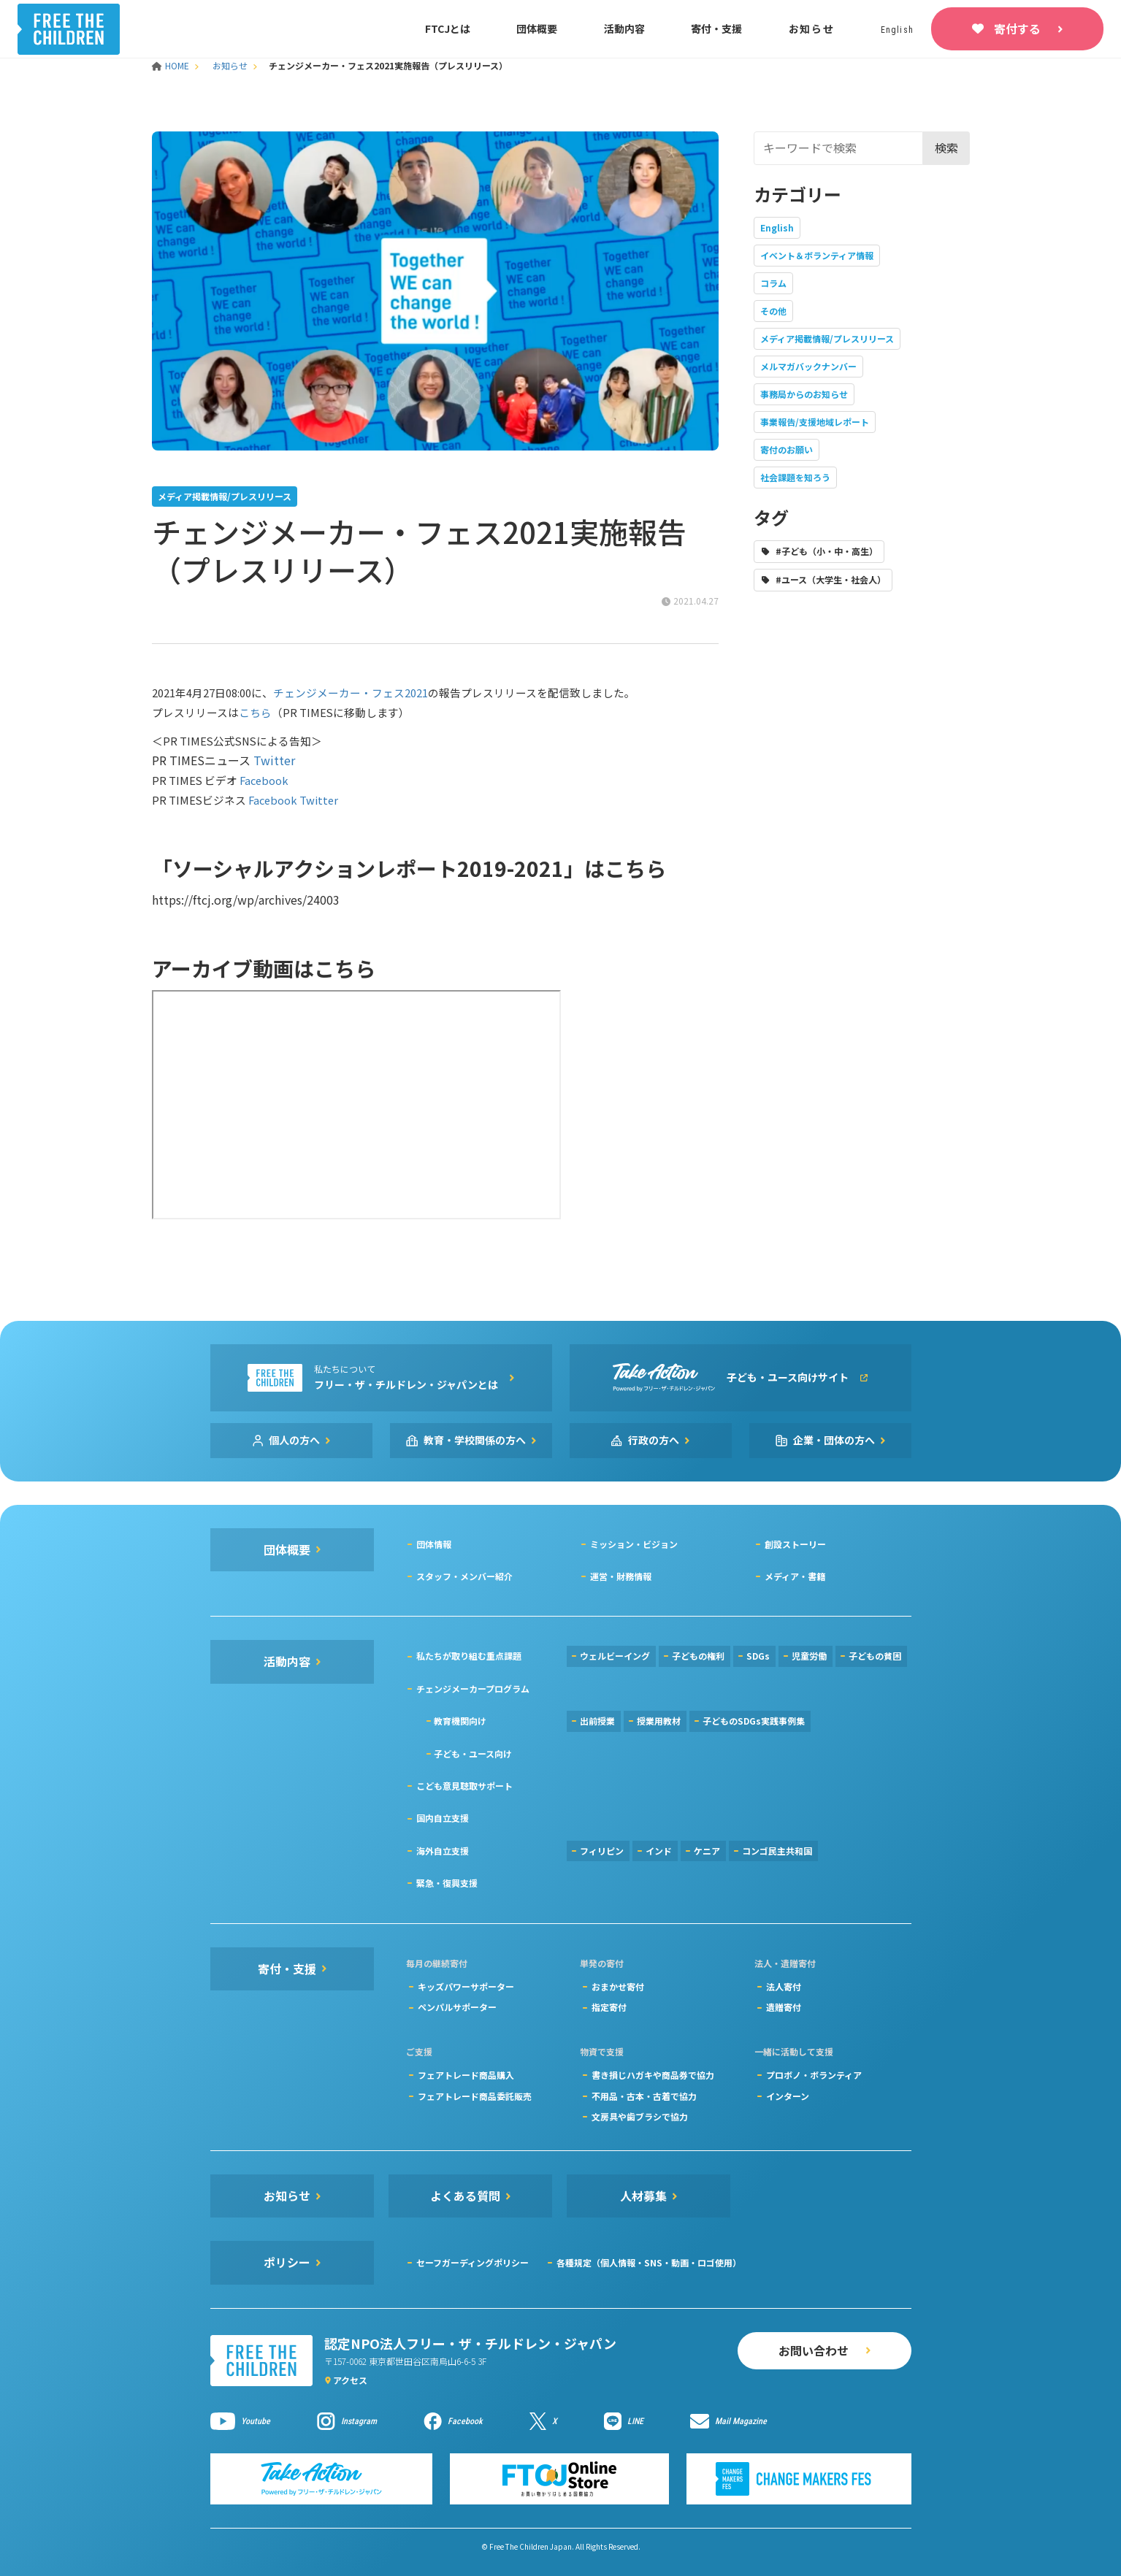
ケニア (707, 1850)
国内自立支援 (442, 1818)
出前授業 (597, 1720)
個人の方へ (294, 1440)
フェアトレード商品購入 (466, 2075)
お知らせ (812, 28)
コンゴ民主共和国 (777, 1850)
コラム (773, 283)
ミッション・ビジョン (634, 1544)
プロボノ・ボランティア (814, 2075)
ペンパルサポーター (457, 2007)
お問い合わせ (813, 2350)
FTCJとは (447, 28)
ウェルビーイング (615, 1655)
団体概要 (536, 28)
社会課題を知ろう (795, 477)
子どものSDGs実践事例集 (754, 1720)
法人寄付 (783, 1986)
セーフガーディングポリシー (472, 2262)
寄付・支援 (716, 28)
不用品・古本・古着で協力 (644, 2096)
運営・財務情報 (620, 1576)
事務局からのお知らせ (804, 394)
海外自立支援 (442, 1850)
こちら (255, 712)
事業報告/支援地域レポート (814, 421)
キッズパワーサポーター (466, 1986)
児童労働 (809, 1655)
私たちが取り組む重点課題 (468, 1655)
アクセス (350, 2380)
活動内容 (624, 28)
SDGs (758, 1655)
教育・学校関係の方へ (475, 1440)
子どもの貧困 (875, 1655)
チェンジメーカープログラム (472, 1688)
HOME (171, 65)
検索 (946, 147)
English (777, 227)
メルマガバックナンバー (808, 366)
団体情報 (433, 1544)
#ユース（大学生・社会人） (831, 579)
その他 (773, 310)
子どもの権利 (698, 1655)
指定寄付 (609, 2007)
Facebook (264, 780)
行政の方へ (653, 1440)
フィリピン (602, 1850)
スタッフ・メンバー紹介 (464, 1576)
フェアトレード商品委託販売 (475, 2096)
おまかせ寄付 (618, 1986)
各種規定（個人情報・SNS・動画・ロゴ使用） (648, 2262)
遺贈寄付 (783, 2007)
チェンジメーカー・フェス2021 (350, 692)
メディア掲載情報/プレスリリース (827, 338)
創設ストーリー (795, 1544)
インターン (787, 2096)
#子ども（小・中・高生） (827, 551)
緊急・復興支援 (447, 1883)
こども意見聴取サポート (464, 1785)
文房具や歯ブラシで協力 (640, 2116)
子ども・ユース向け (473, 1753)
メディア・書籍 (795, 1576)
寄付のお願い (786, 449)
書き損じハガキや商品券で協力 (653, 2075)
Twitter (274, 760)
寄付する (1017, 28)
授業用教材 (659, 1720)
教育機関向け (460, 1720)
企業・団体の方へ (834, 1440)
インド (659, 1850)
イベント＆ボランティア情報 (816, 255)
